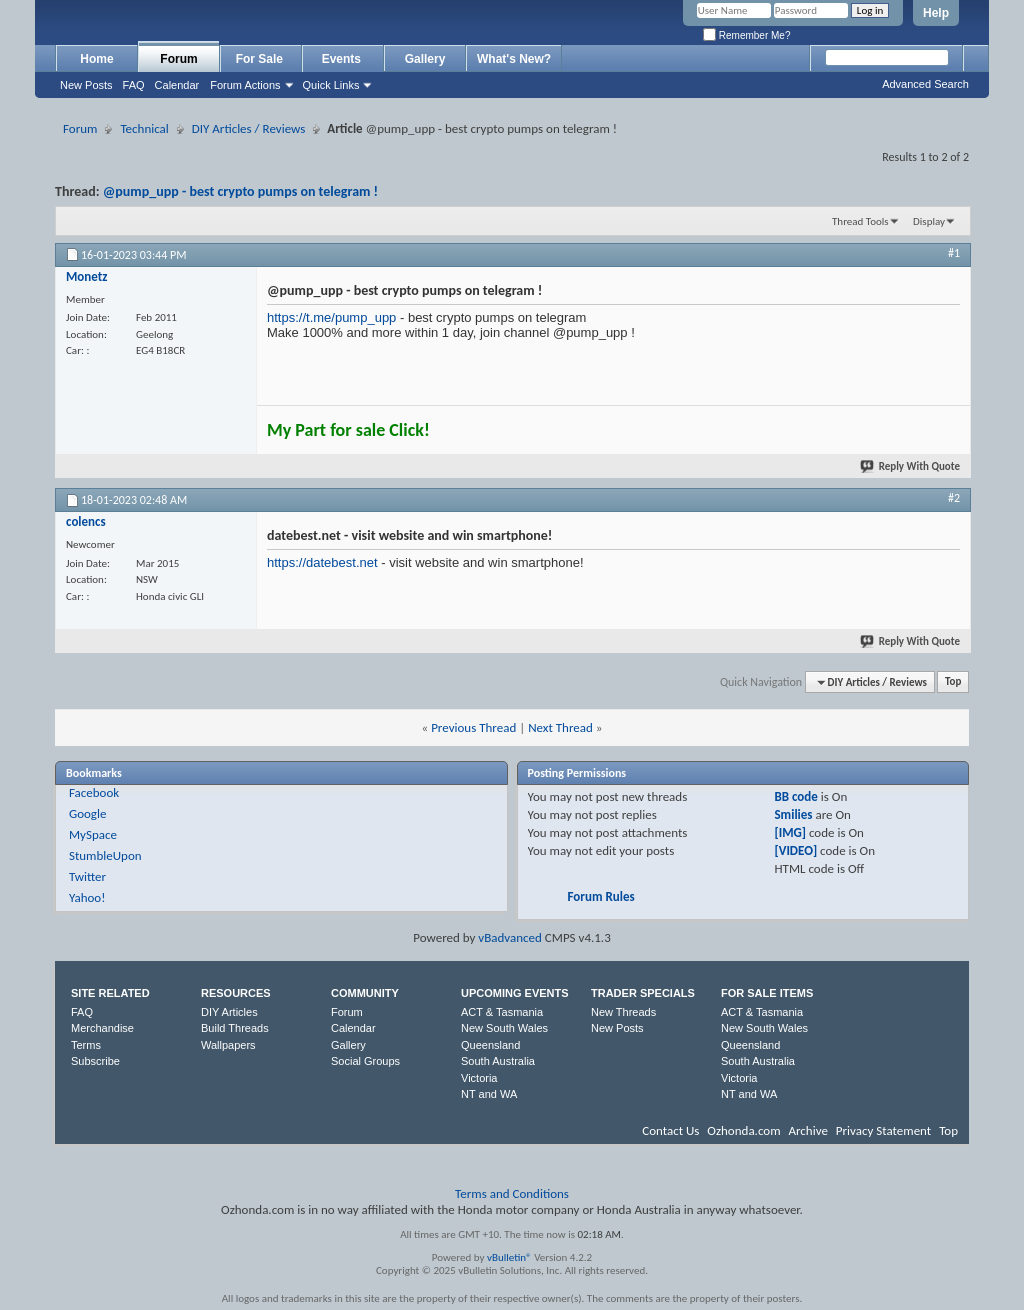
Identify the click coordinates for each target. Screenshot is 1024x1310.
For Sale (261, 59)
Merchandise (102, 1028)
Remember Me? (746, 35)
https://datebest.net (322, 562)
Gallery (425, 59)
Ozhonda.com (743, 1130)
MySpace (93, 834)
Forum (178, 59)
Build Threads (235, 1028)
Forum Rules (601, 896)
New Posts (86, 85)
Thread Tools (860, 221)
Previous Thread (473, 727)
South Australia (498, 1061)
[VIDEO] (795, 850)
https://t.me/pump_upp (331, 317)
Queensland (490, 1045)
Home (96, 59)
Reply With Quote (911, 466)
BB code (795, 796)
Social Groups (365, 1061)
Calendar (177, 85)
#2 (954, 498)
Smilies (793, 814)
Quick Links (331, 85)
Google (87, 813)
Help (936, 13)
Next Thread (560, 727)
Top (953, 682)
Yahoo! (87, 897)
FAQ (134, 85)
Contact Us (670, 1130)
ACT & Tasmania (502, 1012)
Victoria (479, 1078)
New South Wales (504, 1028)
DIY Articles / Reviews (249, 128)
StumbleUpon (105, 855)
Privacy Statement (883, 1130)
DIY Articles (229, 1012)
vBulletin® (509, 1257)
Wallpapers (228, 1045)
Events (343, 59)
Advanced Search (925, 84)
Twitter (87, 876)
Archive (807, 1130)
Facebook (94, 792)
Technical (144, 128)
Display (929, 221)
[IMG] (790, 832)
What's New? (514, 59)
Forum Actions (245, 85)
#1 (954, 253)
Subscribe (95, 1061)
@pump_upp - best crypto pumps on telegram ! (240, 191)
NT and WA (489, 1094)
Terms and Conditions (512, 1193)
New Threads (623, 1012)
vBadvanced (510, 937)
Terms (86, 1045)
